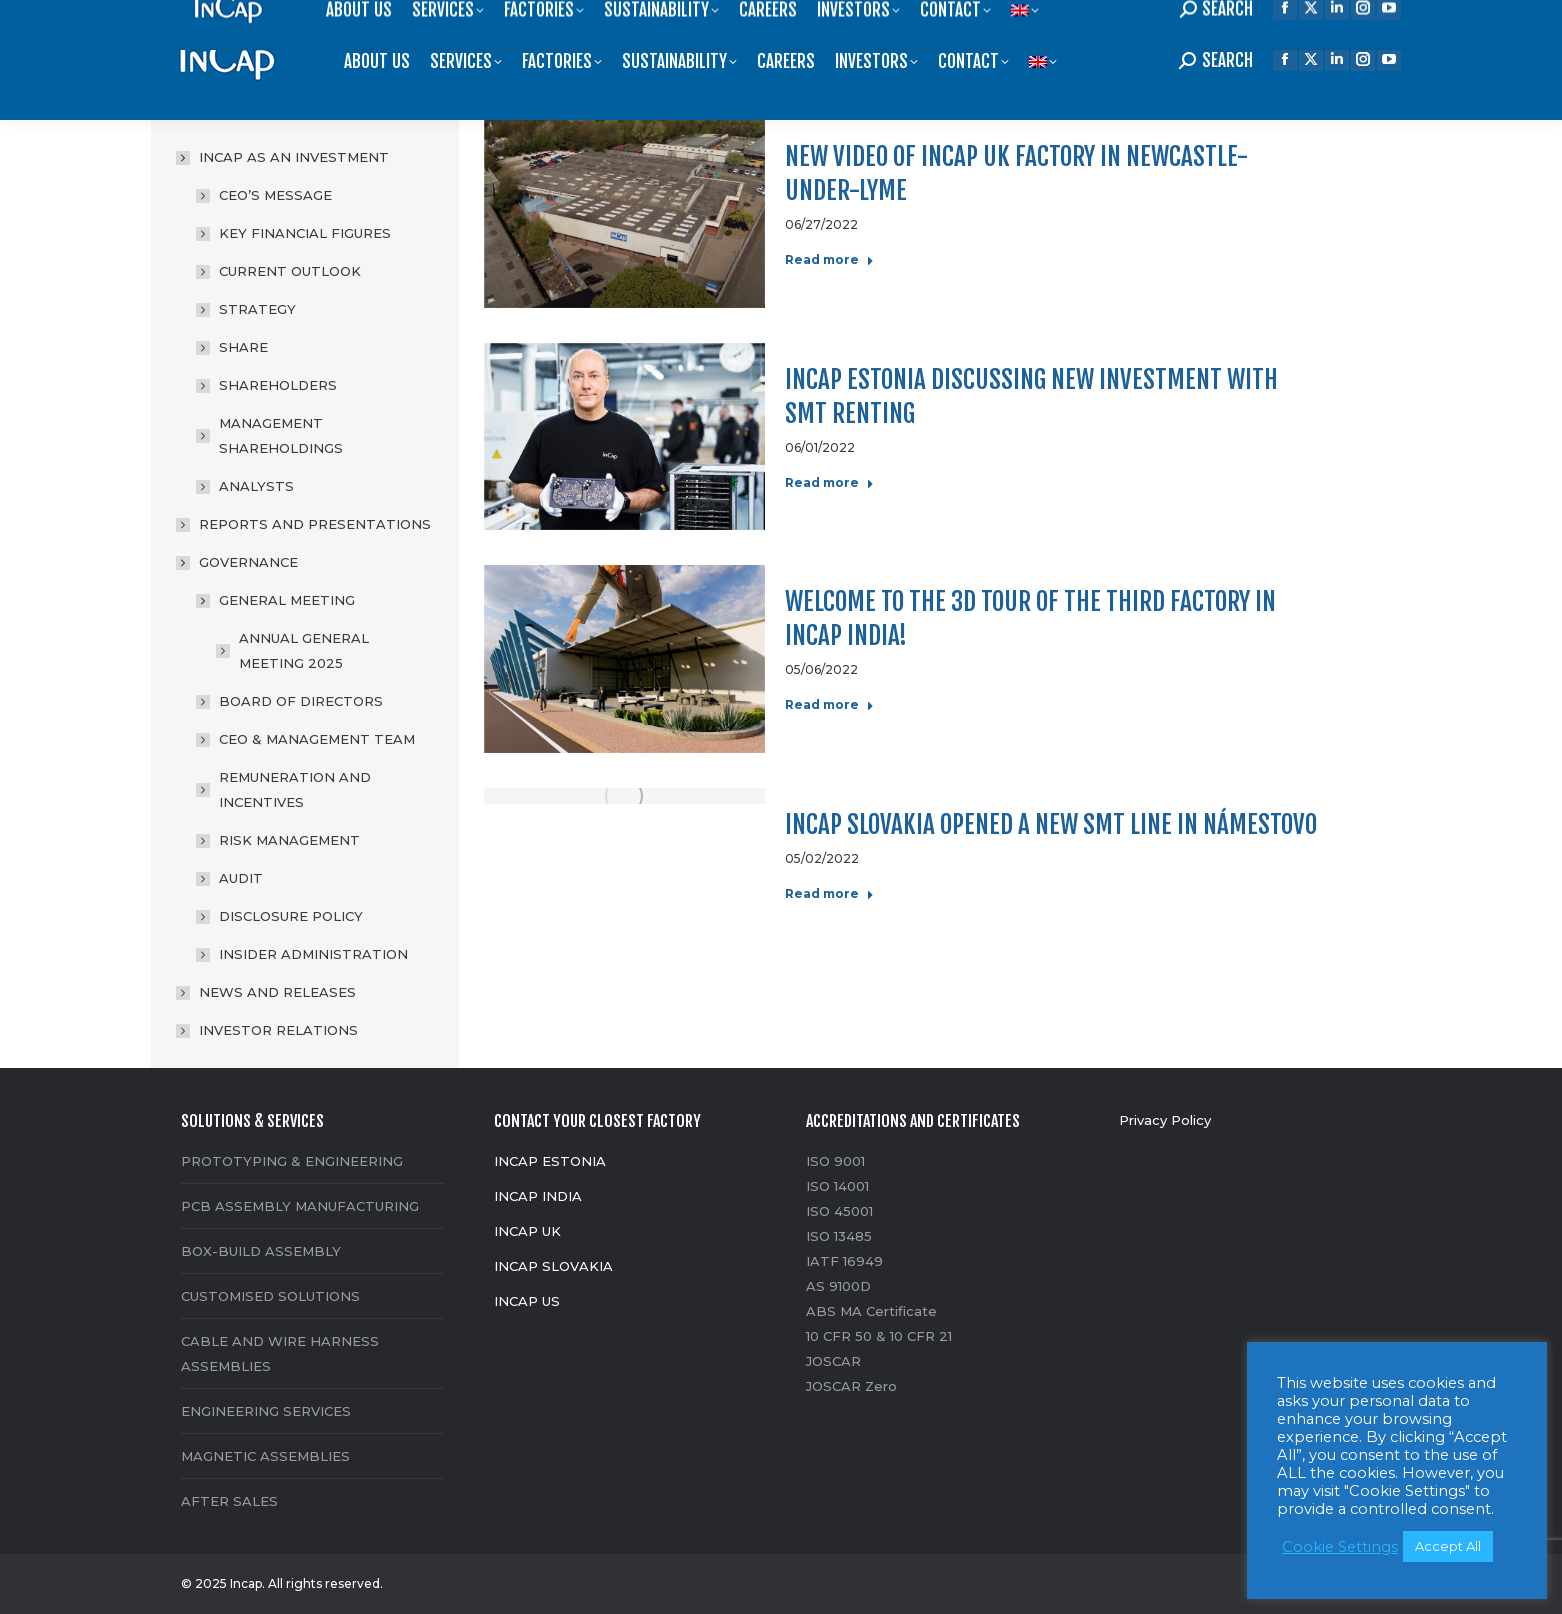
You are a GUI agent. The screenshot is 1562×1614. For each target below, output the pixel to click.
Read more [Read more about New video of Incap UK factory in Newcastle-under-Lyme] (829, 259)
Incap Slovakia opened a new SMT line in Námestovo (1051, 824)
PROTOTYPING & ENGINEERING (292, 1161)
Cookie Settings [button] (1340, 1547)
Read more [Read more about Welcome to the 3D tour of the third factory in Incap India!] (829, 704)
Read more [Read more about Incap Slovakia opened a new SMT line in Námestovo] (829, 893)
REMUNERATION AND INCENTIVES (295, 789)
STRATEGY (257, 309)
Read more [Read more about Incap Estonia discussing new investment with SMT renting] (829, 482)
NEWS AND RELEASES (277, 992)
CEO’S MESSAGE (275, 195)
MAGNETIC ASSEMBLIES (265, 1456)
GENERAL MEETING (277, 600)
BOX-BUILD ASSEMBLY (261, 1251)
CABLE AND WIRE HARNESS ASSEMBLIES (280, 1353)
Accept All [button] (1448, 1546)
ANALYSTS (256, 486)
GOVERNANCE (238, 562)
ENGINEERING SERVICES (266, 1411)
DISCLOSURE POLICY (291, 916)
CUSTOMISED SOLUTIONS (270, 1296)
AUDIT (241, 878)
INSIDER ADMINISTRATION (313, 954)
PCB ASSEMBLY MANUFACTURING (300, 1206)
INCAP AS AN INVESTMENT (284, 157)
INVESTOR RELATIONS (278, 1030)
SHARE (243, 347)
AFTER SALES (229, 1501)
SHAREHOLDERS (278, 385)
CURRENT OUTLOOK (290, 271)
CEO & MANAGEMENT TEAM (317, 739)
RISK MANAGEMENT (289, 840)
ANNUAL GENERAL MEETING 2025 (304, 650)
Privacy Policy (1165, 1120)
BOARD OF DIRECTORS (301, 701)
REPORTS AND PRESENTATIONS (315, 524)
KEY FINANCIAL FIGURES (305, 233)
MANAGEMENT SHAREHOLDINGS (281, 435)
